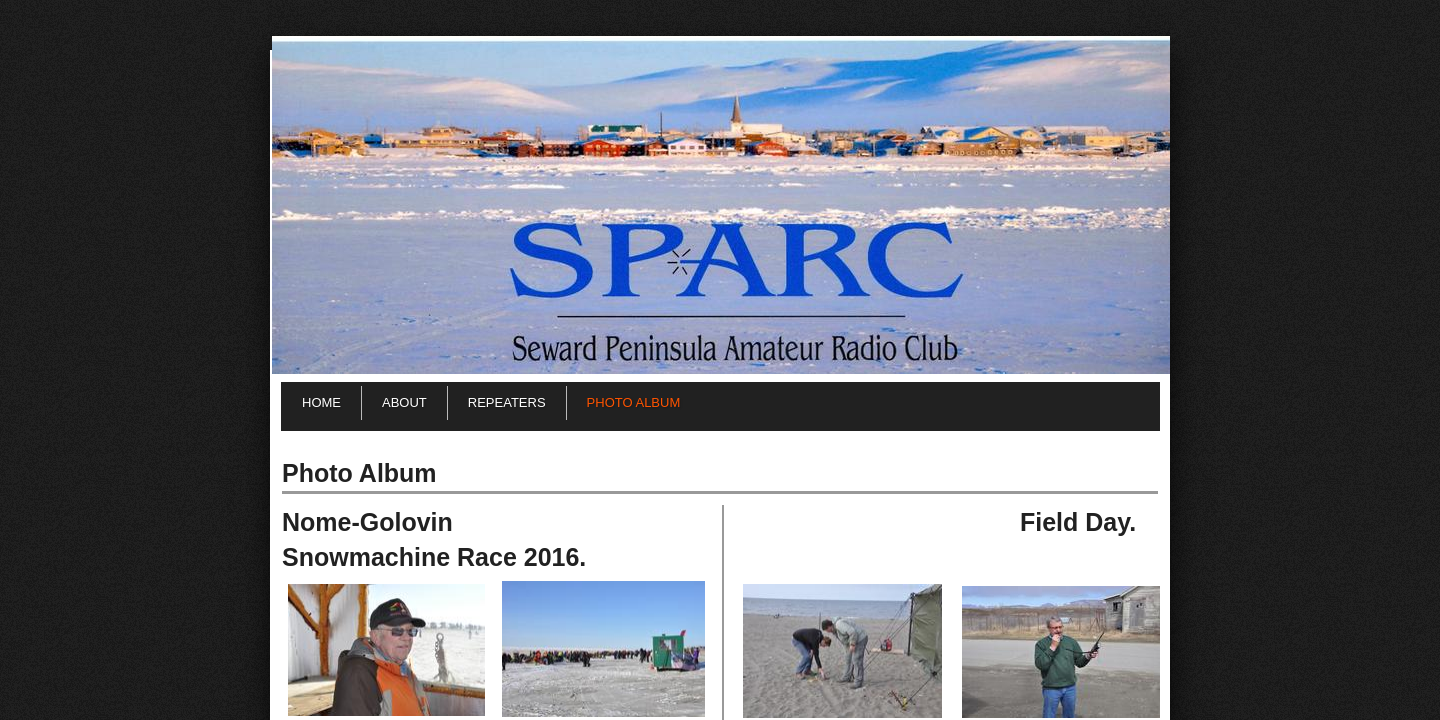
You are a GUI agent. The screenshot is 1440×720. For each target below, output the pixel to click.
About (404, 402)
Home (321, 402)
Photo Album (634, 402)
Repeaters (507, 402)
